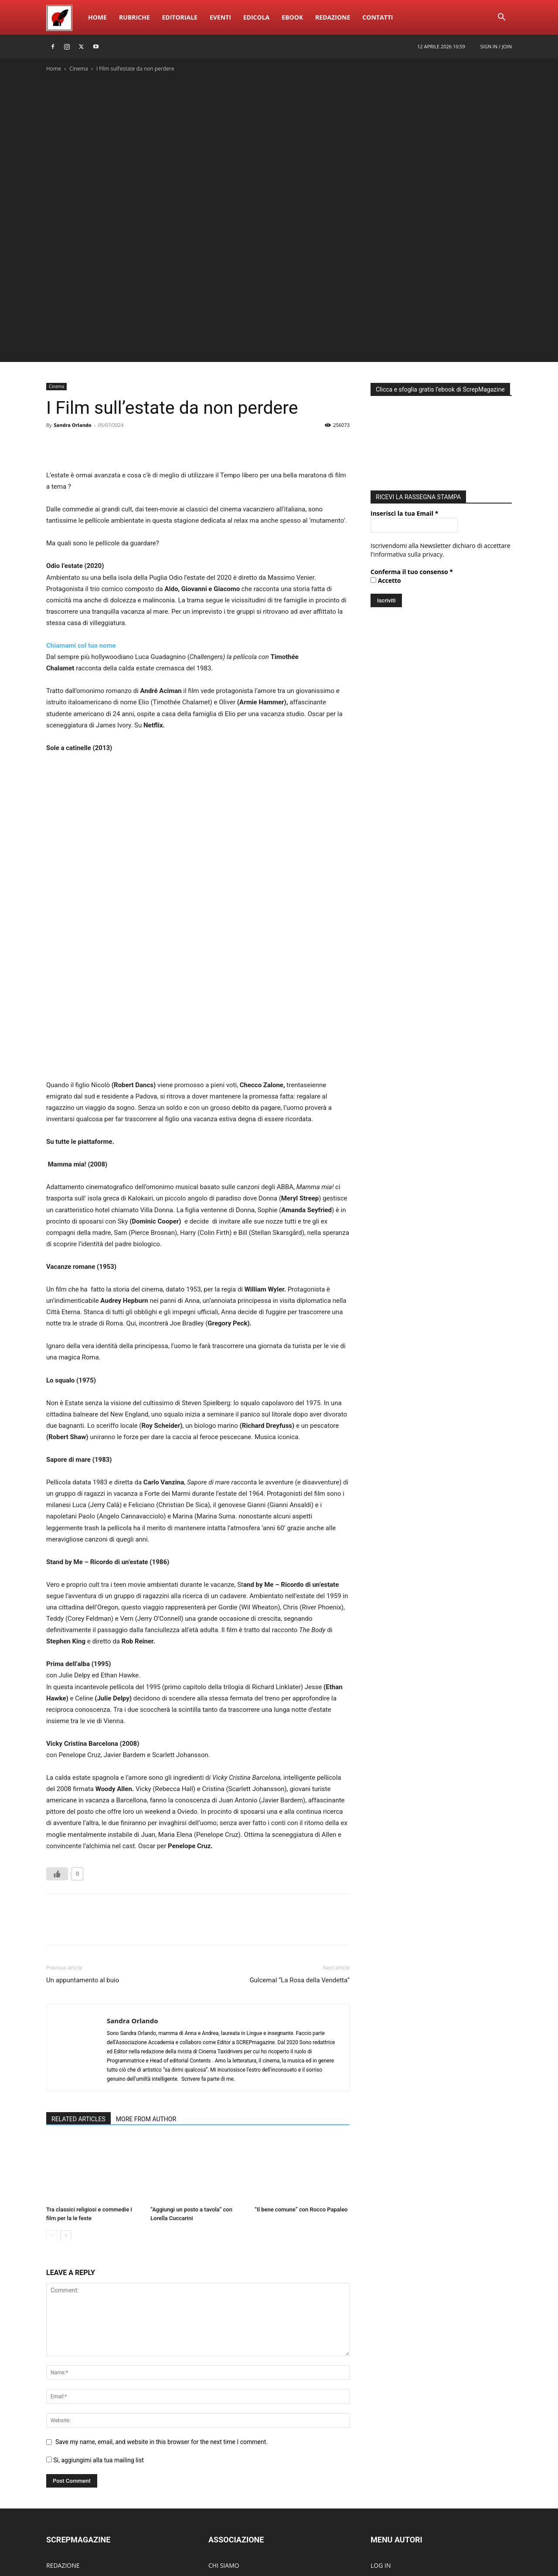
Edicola (256, 17)
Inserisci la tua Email (404, 513)
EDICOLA (58, 2496)
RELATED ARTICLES (78, 1985)
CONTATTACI (226, 2496)
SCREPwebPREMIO (72, 2470)
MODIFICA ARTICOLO (400, 2457)
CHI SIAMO (223, 2431)
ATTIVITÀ (220, 2457)
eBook (292, 17)
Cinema (78, 68)
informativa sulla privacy (408, 554)
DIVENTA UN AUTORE (401, 2483)
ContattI (377, 17)
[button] (501, 18)
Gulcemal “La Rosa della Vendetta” (299, 1846)
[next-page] (65, 2101)
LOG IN (381, 2431)
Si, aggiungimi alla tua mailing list (95, 2325)
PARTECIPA (223, 2483)
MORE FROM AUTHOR (146, 1985)
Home (97, 17)
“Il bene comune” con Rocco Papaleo (301, 2075)
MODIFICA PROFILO (398, 2470)
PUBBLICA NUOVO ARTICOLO (412, 2444)
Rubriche (134, 17)
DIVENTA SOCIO (230, 2470)
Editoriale (179, 17)
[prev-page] (51, 2101)
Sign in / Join (496, 46)
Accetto (386, 580)
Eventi (220, 17)
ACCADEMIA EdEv (233, 2444)
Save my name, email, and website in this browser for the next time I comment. (161, 2307)
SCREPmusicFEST (70, 2483)
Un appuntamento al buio (82, 1846)
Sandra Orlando (72, 425)
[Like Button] (57, 1740)
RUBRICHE (60, 2444)
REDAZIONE (63, 2431)
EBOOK (56, 2457)
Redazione (332, 17)
